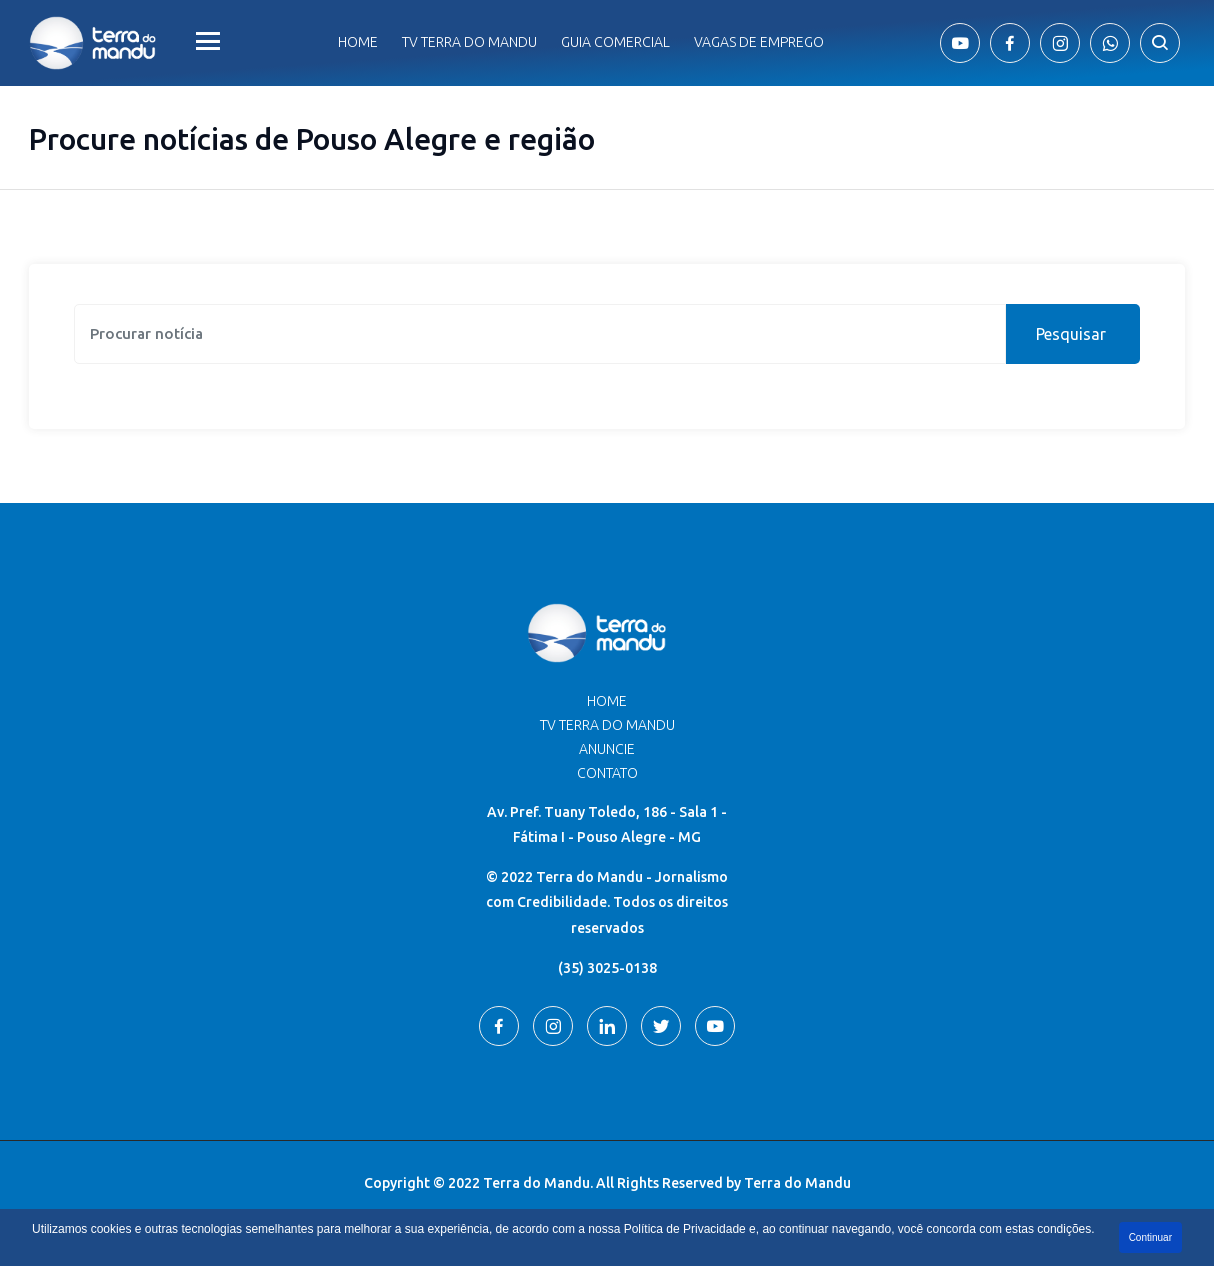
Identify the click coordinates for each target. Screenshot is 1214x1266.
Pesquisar (1071, 334)
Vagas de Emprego (759, 42)
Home (358, 42)
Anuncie (607, 749)
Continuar (1150, 1237)
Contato (607, 773)
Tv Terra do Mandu (469, 42)
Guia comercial (615, 42)
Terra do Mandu (797, 1183)
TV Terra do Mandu (607, 725)
